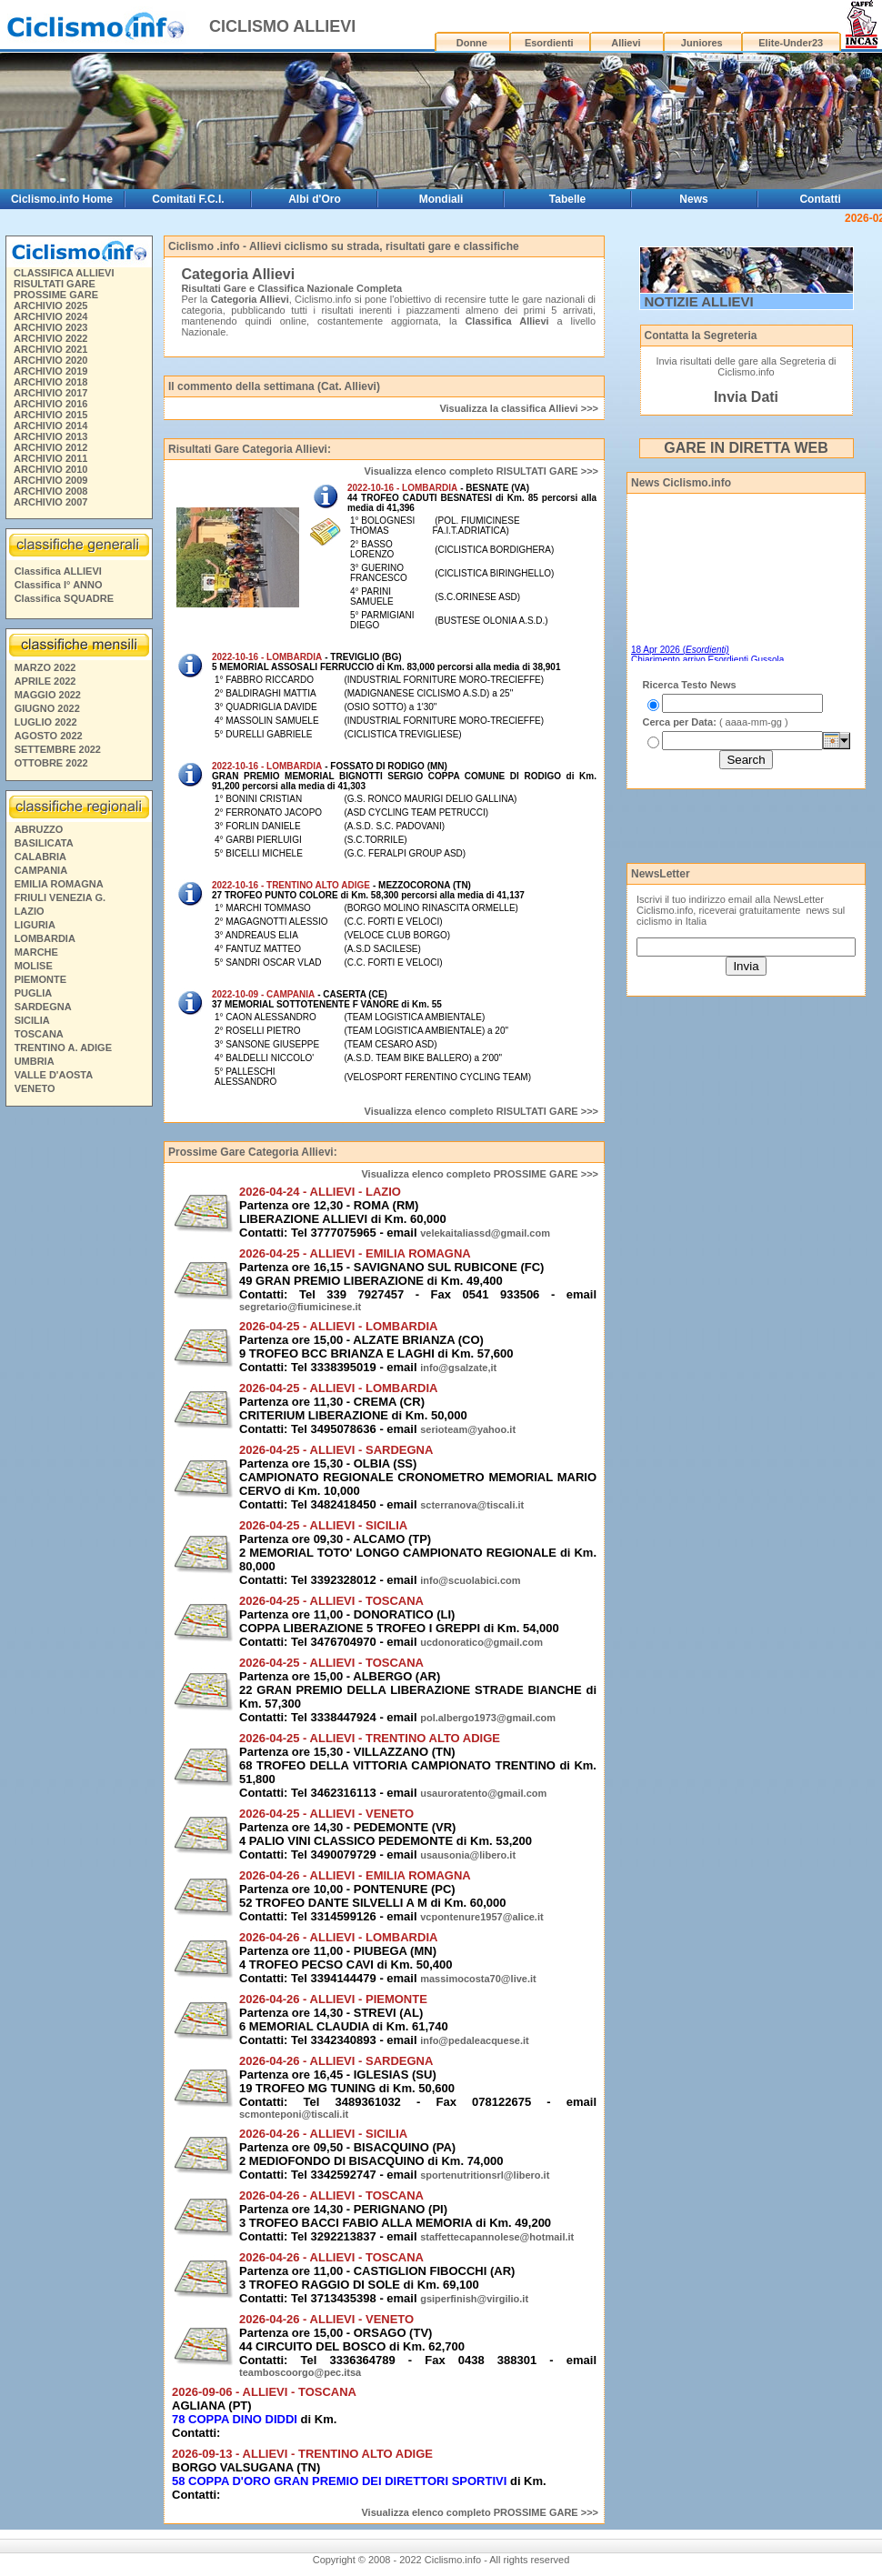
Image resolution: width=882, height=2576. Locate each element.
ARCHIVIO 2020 (50, 360)
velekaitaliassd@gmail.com (485, 1233)
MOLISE (34, 965)
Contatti (819, 199)
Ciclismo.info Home (62, 199)
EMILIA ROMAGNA (59, 883)
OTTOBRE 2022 (51, 762)
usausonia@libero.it (468, 1854)
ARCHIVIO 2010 (50, 469)
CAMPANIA (41, 870)
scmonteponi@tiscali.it (293, 2114)
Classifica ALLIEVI (58, 571)
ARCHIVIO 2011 (50, 458)
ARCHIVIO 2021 (50, 349)
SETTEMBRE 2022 (58, 749)
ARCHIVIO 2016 (50, 403)
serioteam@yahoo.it (468, 1429)
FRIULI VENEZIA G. (60, 897)
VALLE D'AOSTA (54, 1074)
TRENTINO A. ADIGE (63, 1047)
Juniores (702, 42)
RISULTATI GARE (54, 283)
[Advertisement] (732, 824)
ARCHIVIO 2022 (50, 338)
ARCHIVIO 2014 (50, 425)
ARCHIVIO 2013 (50, 436)
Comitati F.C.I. (188, 199)
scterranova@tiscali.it (472, 1504)
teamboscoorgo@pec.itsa (300, 2372)
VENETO (35, 1088)
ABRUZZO (39, 829)
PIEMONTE (40, 979)
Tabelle (567, 199)
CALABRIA (40, 856)
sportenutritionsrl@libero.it (484, 2175)
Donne (471, 42)
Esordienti (549, 42)
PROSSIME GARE (56, 294)
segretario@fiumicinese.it (300, 1306)
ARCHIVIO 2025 (50, 305)
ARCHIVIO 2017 (50, 392)
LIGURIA (35, 924)
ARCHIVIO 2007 (50, 501)
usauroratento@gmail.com (483, 1793)
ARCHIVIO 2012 (50, 447)
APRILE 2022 (45, 681)
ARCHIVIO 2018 (50, 381)
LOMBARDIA (45, 938)
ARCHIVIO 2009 (50, 480)
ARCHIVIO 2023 (50, 327)
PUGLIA (34, 992)
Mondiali (441, 199)
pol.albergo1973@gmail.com (488, 1717)
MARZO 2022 (45, 667)
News (693, 199)
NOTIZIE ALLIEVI (699, 301)
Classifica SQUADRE (64, 598)
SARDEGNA (43, 1006)
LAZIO (30, 911)
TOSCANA (39, 1033)
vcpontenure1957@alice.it (481, 1916)
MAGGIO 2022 (48, 694)
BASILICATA (44, 842)
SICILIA (32, 1020)
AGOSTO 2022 (49, 735)
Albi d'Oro (314, 199)
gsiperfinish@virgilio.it (474, 2298)
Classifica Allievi (506, 321)
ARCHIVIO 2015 (50, 414)
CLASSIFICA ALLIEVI (64, 272)
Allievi (625, 42)
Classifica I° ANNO (59, 584)
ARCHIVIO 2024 (50, 316)
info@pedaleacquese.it (474, 2040)
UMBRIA (35, 1061)
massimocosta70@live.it (478, 1978)
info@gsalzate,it (458, 1367)
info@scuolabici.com (470, 1580)
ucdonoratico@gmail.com (481, 1642)
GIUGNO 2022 (47, 708)
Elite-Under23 (790, 42)
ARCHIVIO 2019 (50, 371)
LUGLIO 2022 (46, 722)
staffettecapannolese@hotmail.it (497, 2236)
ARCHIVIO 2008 (50, 491)
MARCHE (36, 952)
